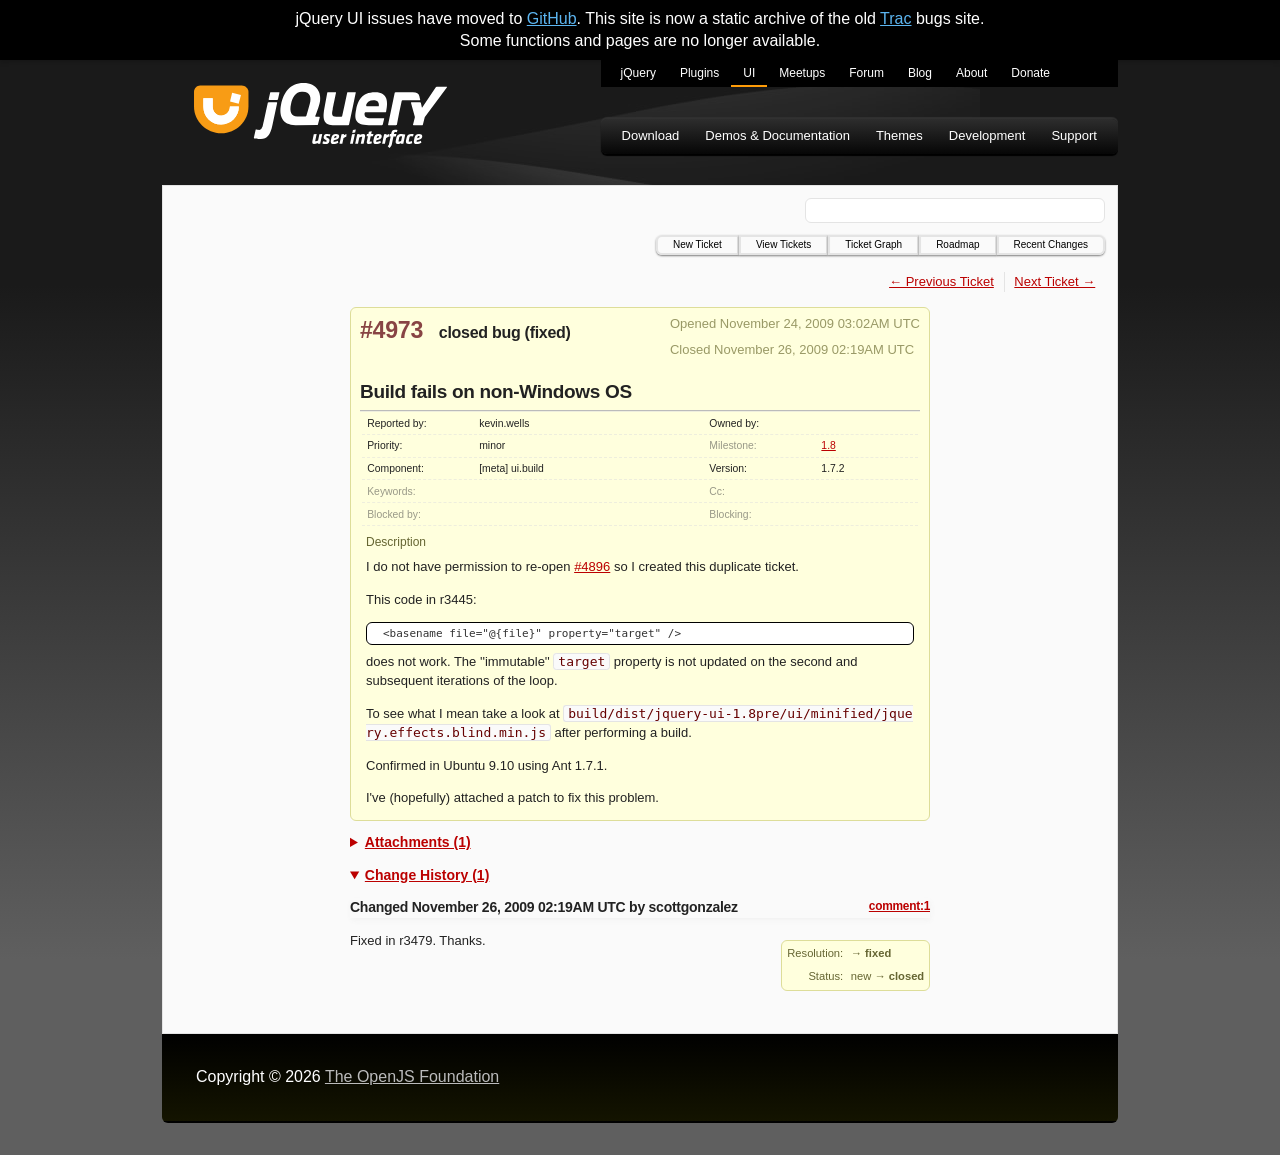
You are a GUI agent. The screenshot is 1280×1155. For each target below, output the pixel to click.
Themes (899, 135)
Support (1074, 135)
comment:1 (899, 906)
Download (651, 135)
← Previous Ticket (941, 281)
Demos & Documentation (777, 135)
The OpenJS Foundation (412, 1076)
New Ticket (697, 244)
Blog (920, 73)
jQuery (638, 73)
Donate (1030, 73)
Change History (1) (427, 875)
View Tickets (783, 244)
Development (987, 135)
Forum (866, 73)
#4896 (592, 566)
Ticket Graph (873, 244)
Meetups (802, 73)
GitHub (552, 18)
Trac (895, 18)
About (971, 73)
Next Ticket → (1054, 281)
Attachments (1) (418, 842)
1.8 (828, 445)
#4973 (391, 330)
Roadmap (957, 244)
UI (749, 73)
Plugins (699, 73)
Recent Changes (1051, 244)
